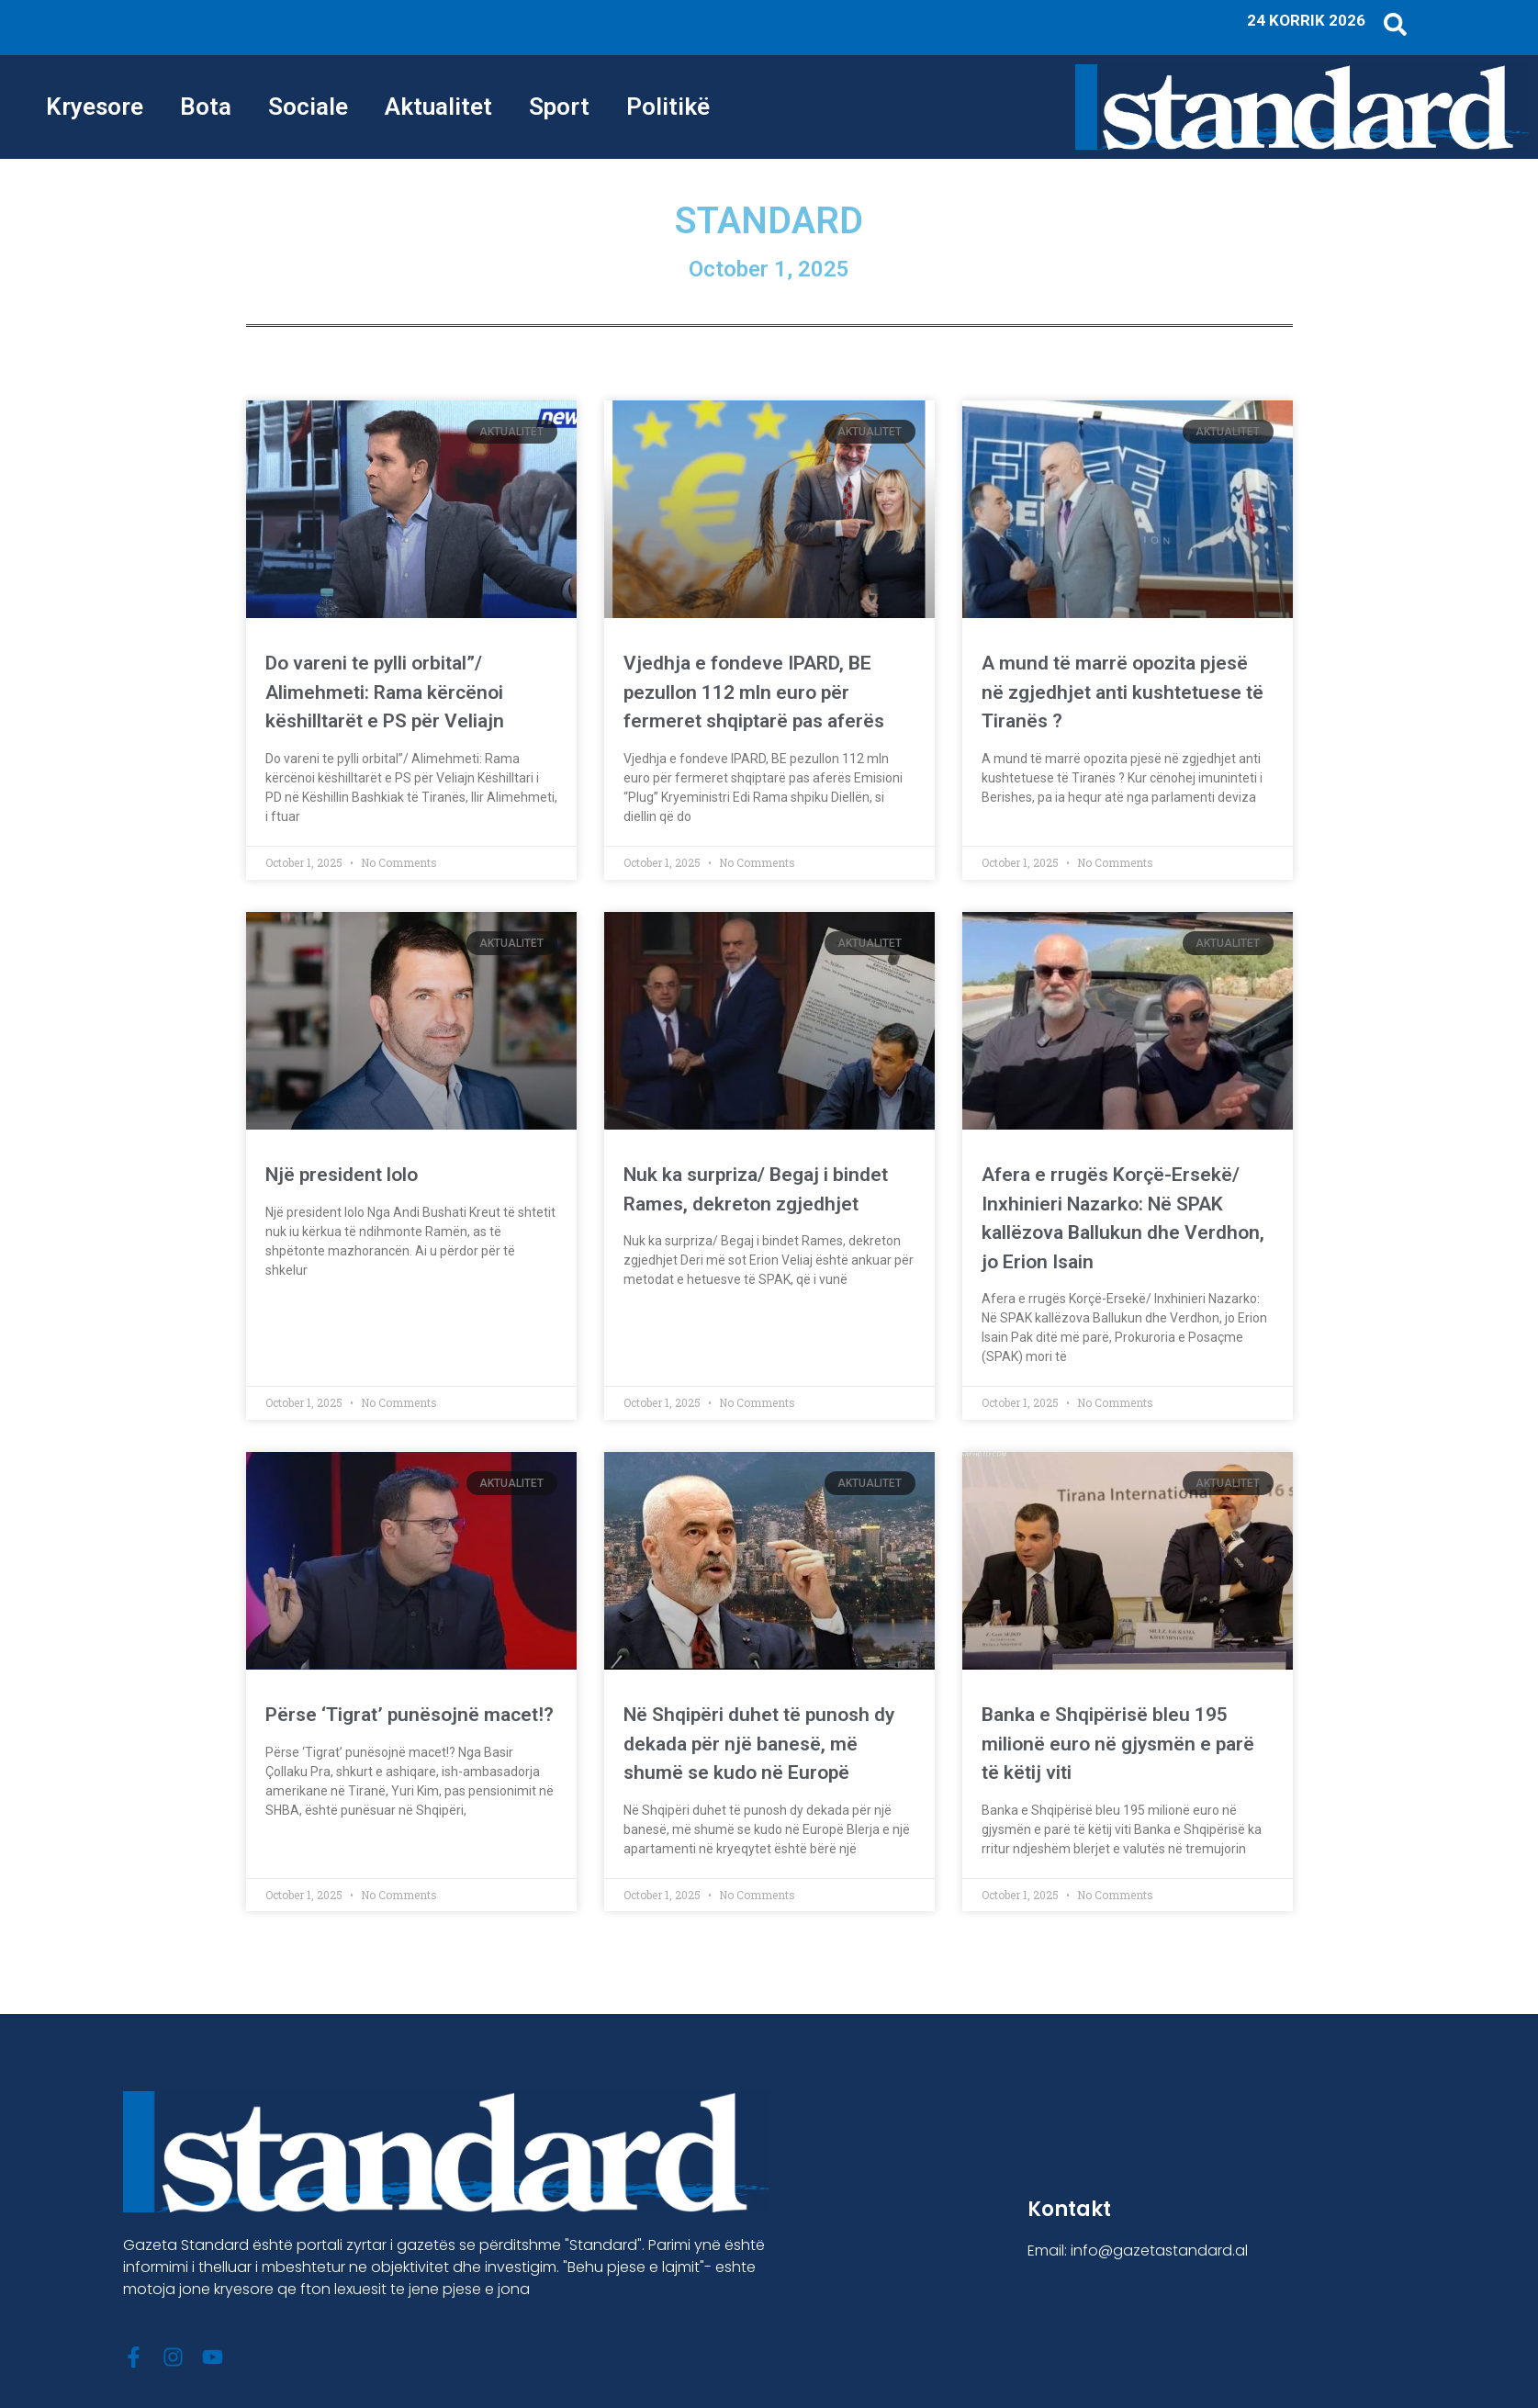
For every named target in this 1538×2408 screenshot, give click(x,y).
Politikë (668, 106)
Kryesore (94, 106)
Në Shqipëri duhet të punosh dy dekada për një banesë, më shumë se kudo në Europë (758, 1743)
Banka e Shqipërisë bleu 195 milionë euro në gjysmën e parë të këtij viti (1118, 1743)
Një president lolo (341, 1175)
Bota (205, 106)
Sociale (308, 106)
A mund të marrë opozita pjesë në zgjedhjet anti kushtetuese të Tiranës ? (1122, 692)
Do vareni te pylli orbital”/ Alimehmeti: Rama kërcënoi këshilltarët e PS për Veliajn (384, 692)
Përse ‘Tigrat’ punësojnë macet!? (409, 1715)
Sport (559, 106)
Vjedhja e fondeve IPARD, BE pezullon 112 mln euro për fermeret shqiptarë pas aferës (753, 692)
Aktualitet (438, 106)
